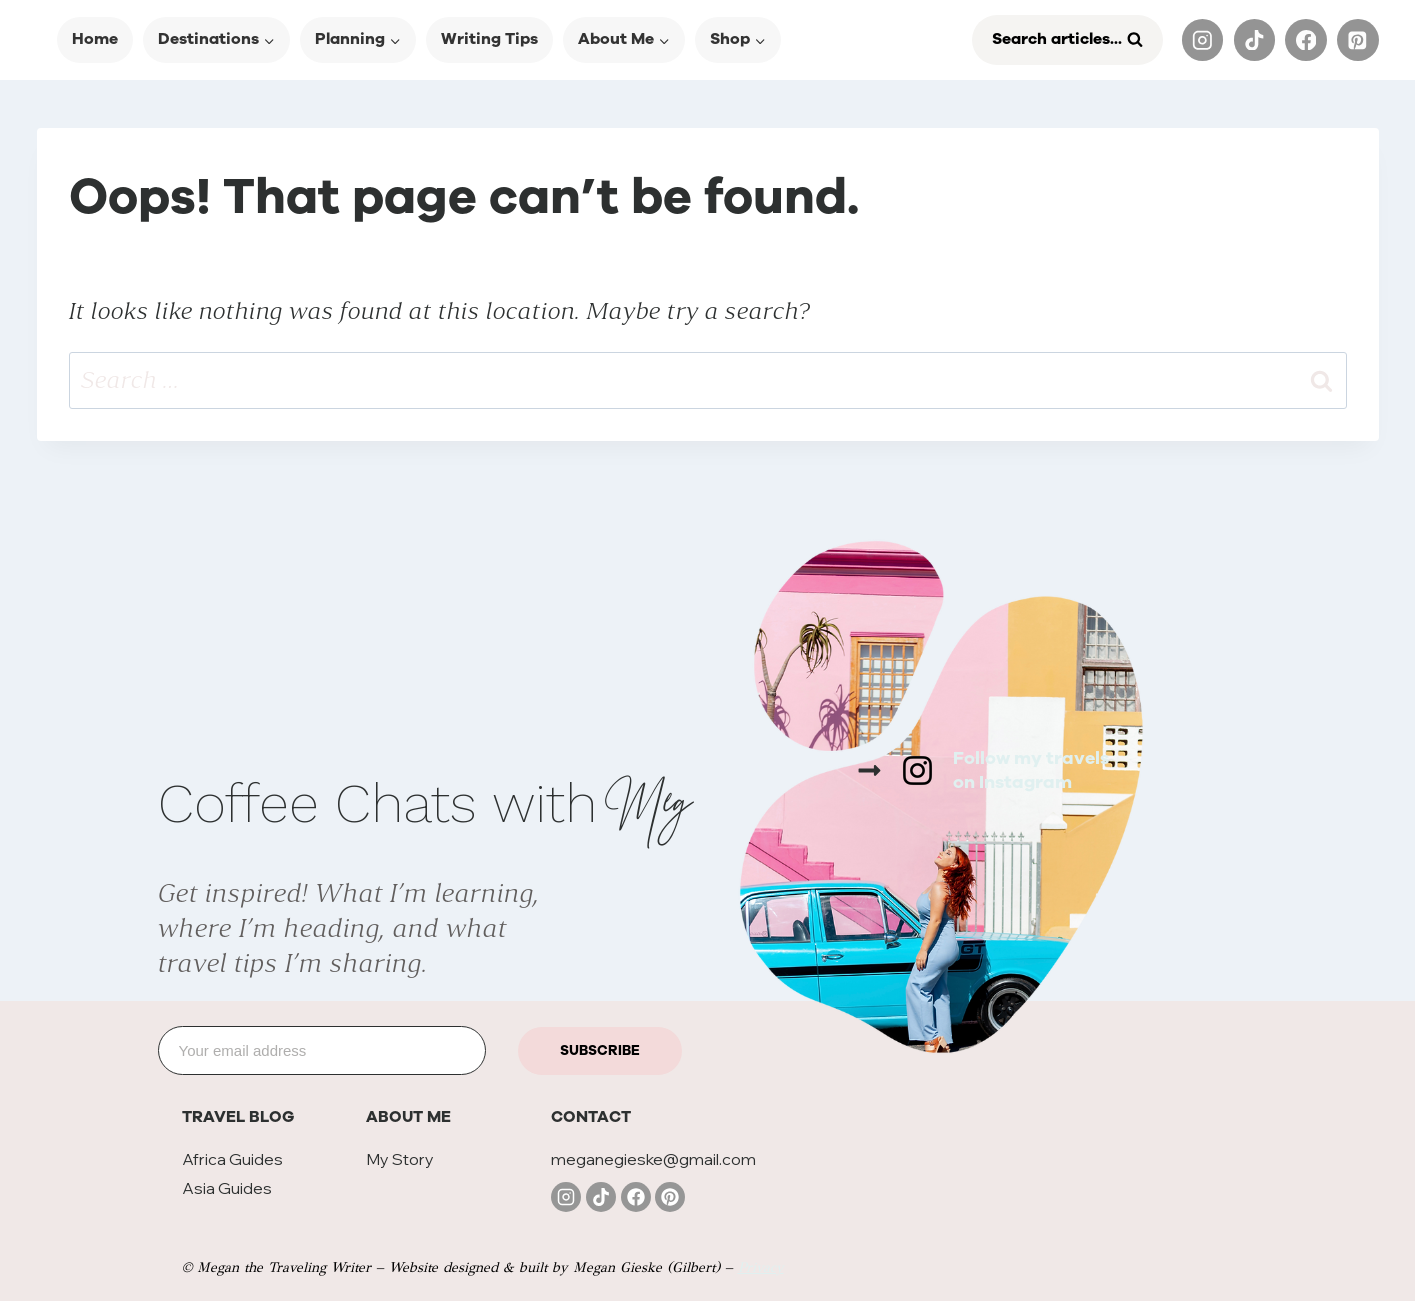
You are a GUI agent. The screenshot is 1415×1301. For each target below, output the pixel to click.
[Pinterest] (1357, 39)
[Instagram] (1202, 39)
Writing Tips (489, 39)
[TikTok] (1254, 39)
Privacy (761, 1267)
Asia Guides (227, 1188)
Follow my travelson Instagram (1031, 769)
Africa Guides (232, 1159)
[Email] (322, 1050)
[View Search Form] (1067, 40)
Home (95, 39)
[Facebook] (1305, 39)
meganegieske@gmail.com (653, 1159)
